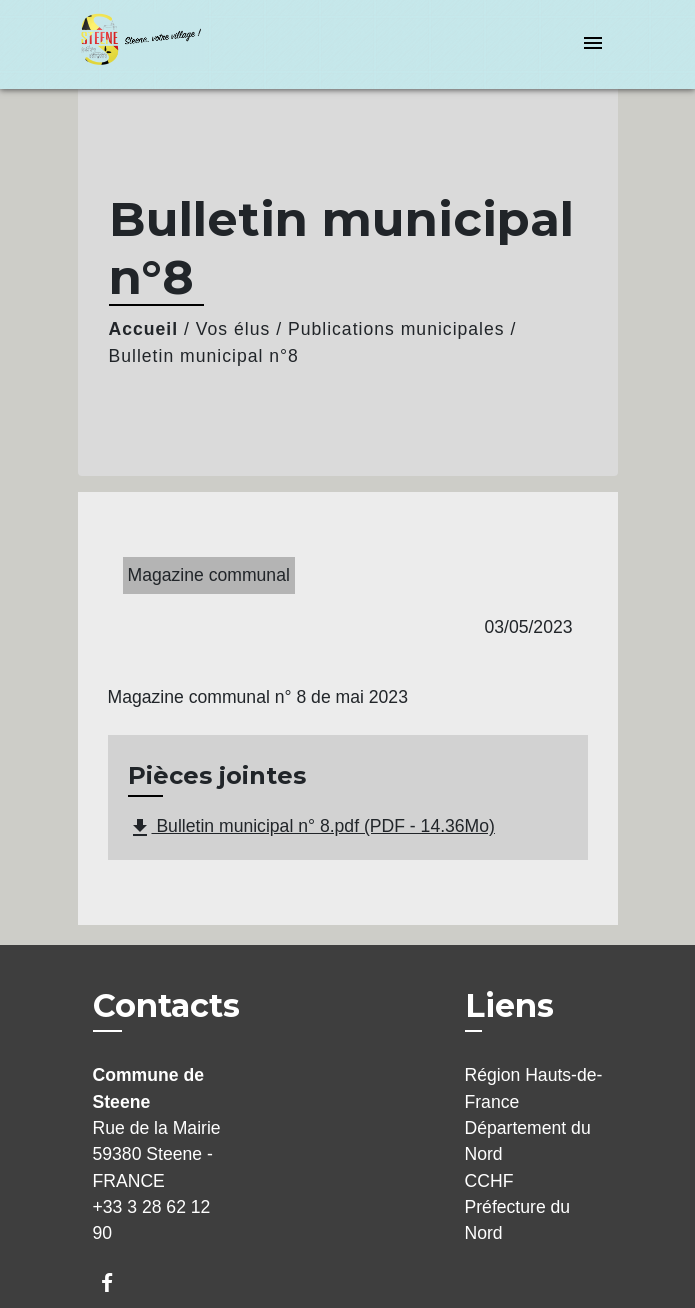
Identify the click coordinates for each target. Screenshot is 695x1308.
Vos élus (233, 329)
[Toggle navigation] (593, 44)
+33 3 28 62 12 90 (152, 1220)
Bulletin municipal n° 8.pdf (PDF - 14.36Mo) (311, 828)
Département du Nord (528, 1141)
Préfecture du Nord (518, 1220)
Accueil (144, 329)
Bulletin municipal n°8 (204, 356)
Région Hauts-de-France (534, 1088)
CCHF (489, 1181)
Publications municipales (396, 329)
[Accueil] (153, 44)
